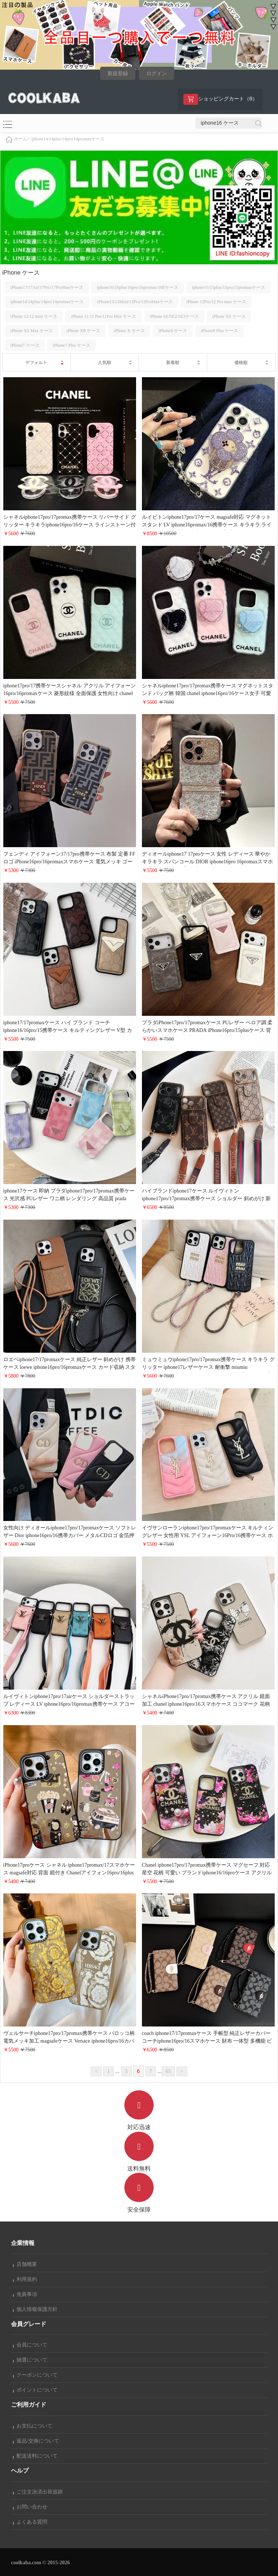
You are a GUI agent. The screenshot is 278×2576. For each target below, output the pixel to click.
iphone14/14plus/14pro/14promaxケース (68, 139)
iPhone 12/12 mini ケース (33, 316)
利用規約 (25, 2279)
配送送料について (35, 2456)
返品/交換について (36, 2441)
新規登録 (117, 73)
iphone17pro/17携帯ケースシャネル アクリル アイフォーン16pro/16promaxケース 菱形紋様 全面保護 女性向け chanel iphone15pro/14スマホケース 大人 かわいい (69, 693)
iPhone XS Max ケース (31, 330)
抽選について (30, 2360)
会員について (30, 2345)
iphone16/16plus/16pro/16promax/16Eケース (137, 287)
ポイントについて (35, 2390)
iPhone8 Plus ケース (219, 330)
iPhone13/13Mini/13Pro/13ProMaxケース (135, 301)
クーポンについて (35, 2375)
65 (168, 2071)
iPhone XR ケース (83, 330)
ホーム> (22, 139)
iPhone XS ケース (229, 316)
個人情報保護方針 (35, 2309)
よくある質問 (30, 2522)
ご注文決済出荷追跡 (38, 2492)
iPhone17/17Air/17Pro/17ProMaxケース (46, 287)
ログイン (156, 73)
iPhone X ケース (129, 330)
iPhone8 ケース (172, 330)
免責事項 (25, 2294)
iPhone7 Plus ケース (71, 345)
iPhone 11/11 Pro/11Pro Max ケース (103, 316)
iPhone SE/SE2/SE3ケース (174, 316)
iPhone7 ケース (24, 345)
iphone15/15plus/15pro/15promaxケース (228, 287)
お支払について (32, 2426)
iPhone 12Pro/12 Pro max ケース (216, 301)
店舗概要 (25, 2264)
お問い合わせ (30, 2507)
